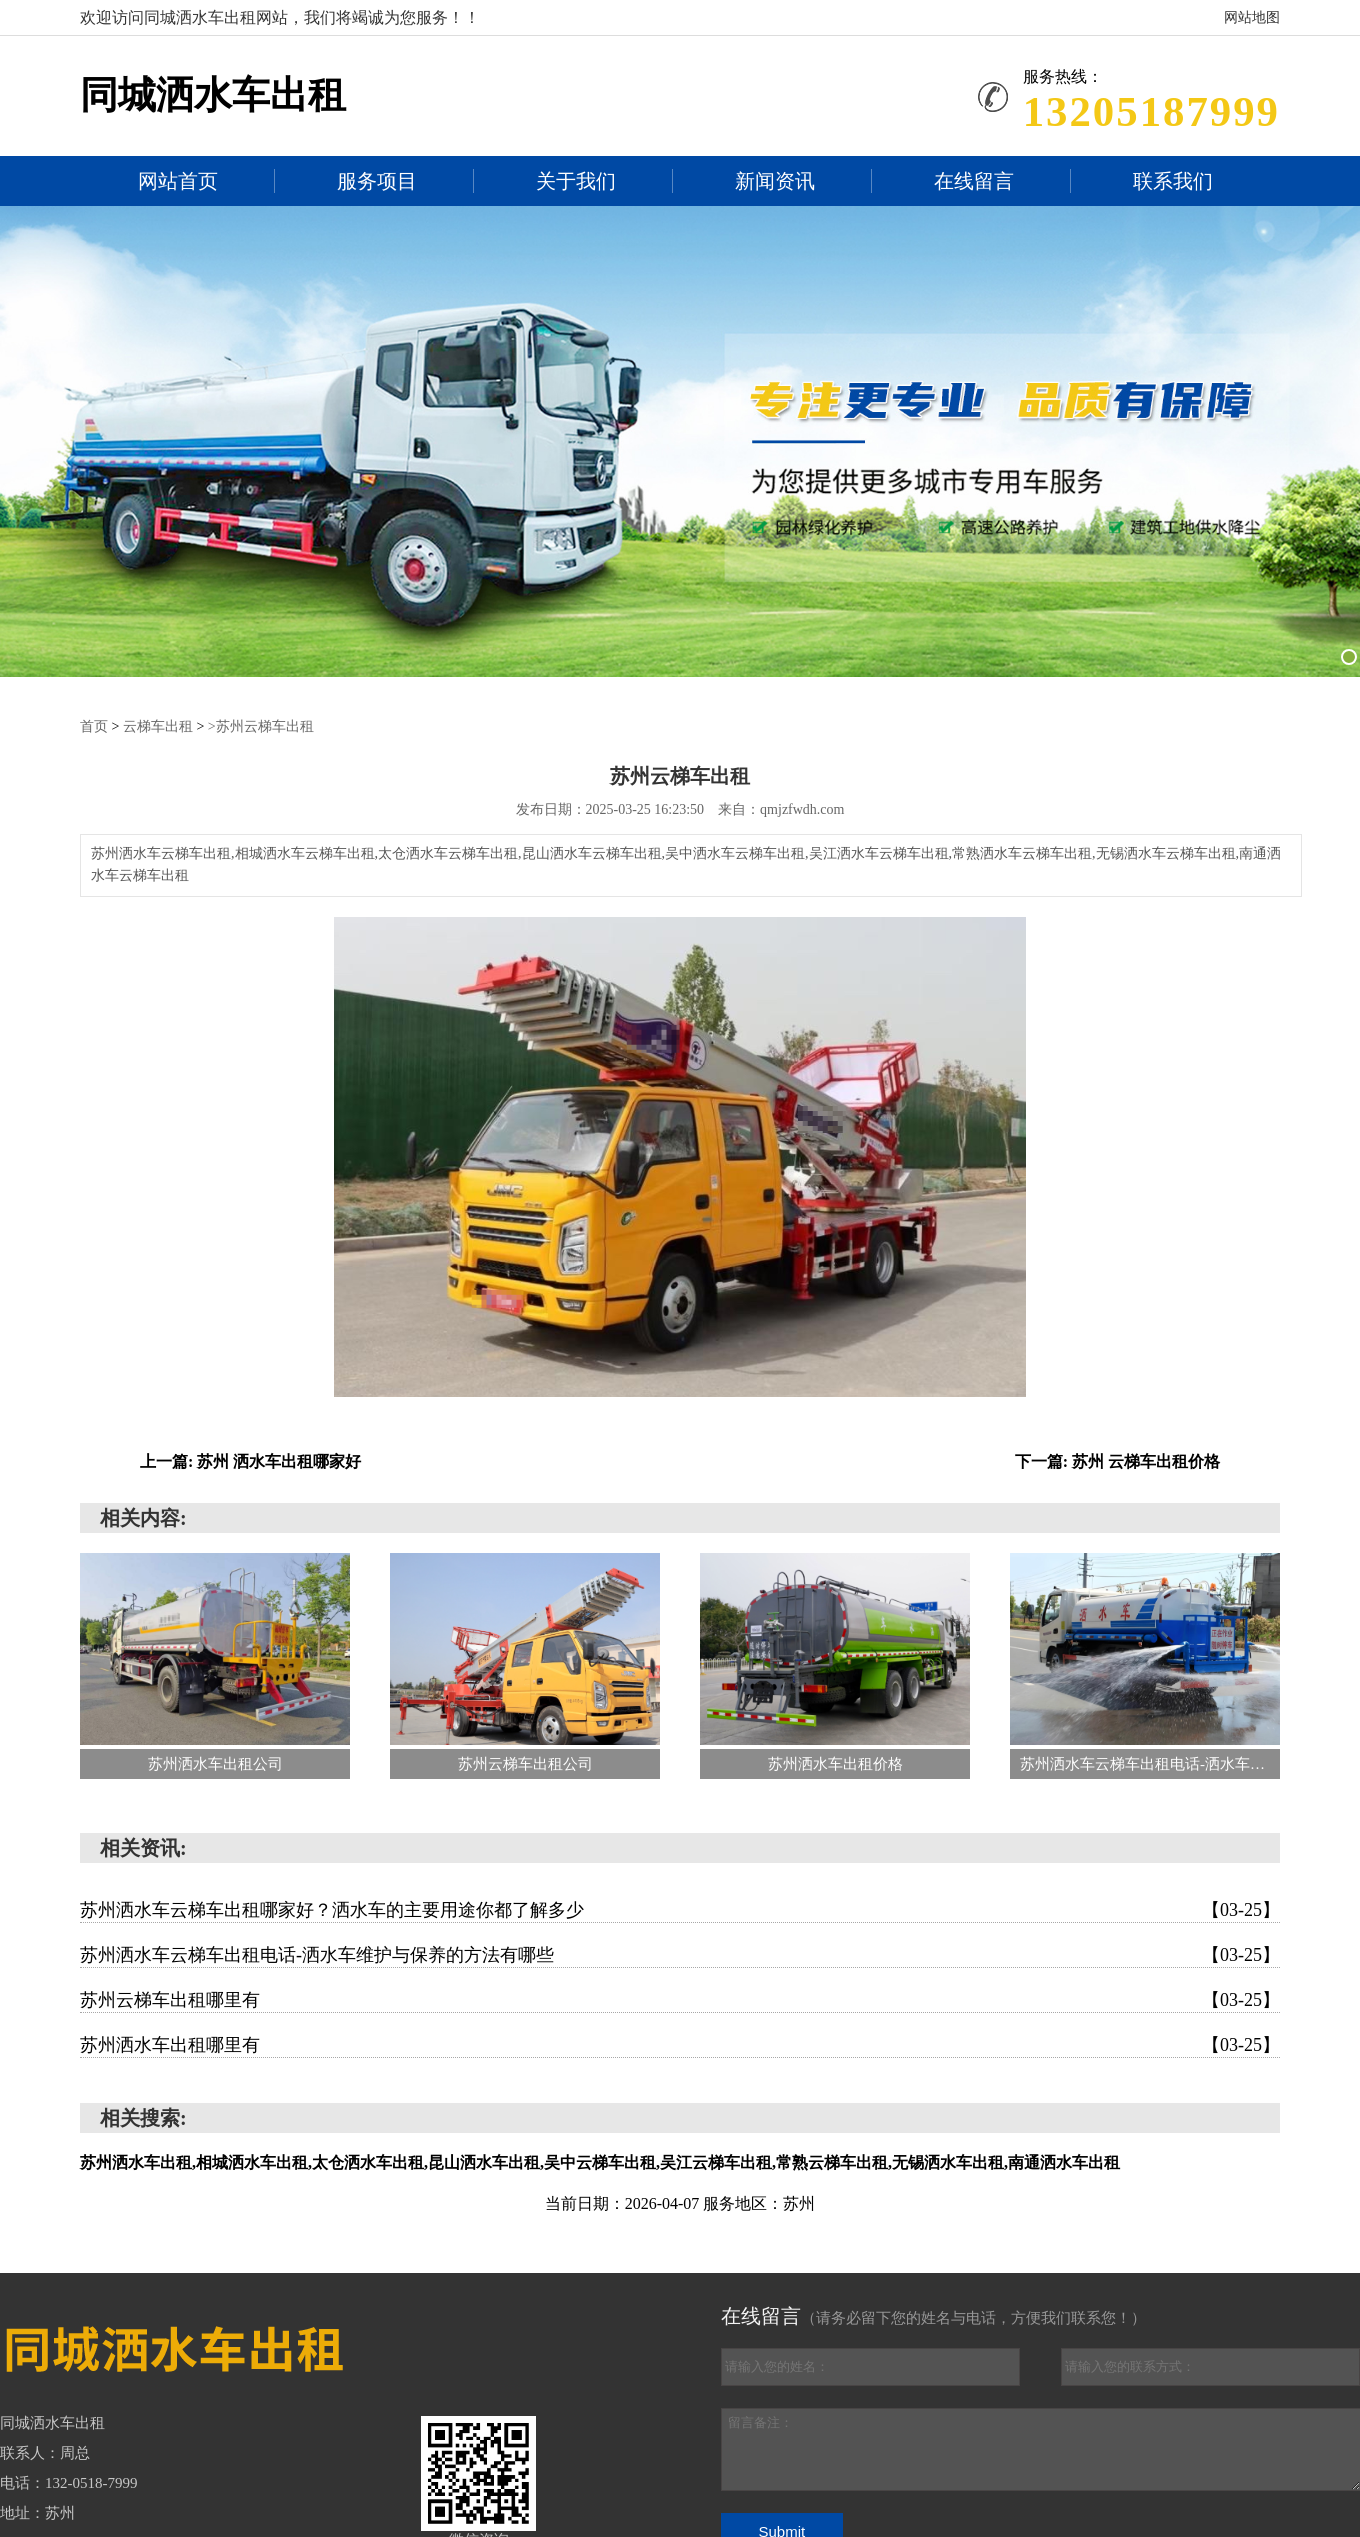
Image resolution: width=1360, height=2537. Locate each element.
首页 (94, 725)
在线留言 (974, 181)
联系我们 (1173, 181)
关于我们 (576, 181)
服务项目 (377, 181)
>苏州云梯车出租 (261, 725)
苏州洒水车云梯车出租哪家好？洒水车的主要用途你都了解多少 (680, 1909)
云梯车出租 (158, 725)
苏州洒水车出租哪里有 (680, 2044)
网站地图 (1252, 17)
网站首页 (178, 181)
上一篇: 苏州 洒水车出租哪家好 (250, 1460)
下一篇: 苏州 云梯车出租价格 (1117, 1460)
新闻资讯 (775, 181)
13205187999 (1151, 111)
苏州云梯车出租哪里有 (680, 1999)
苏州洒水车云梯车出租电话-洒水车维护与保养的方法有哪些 (680, 1954)
